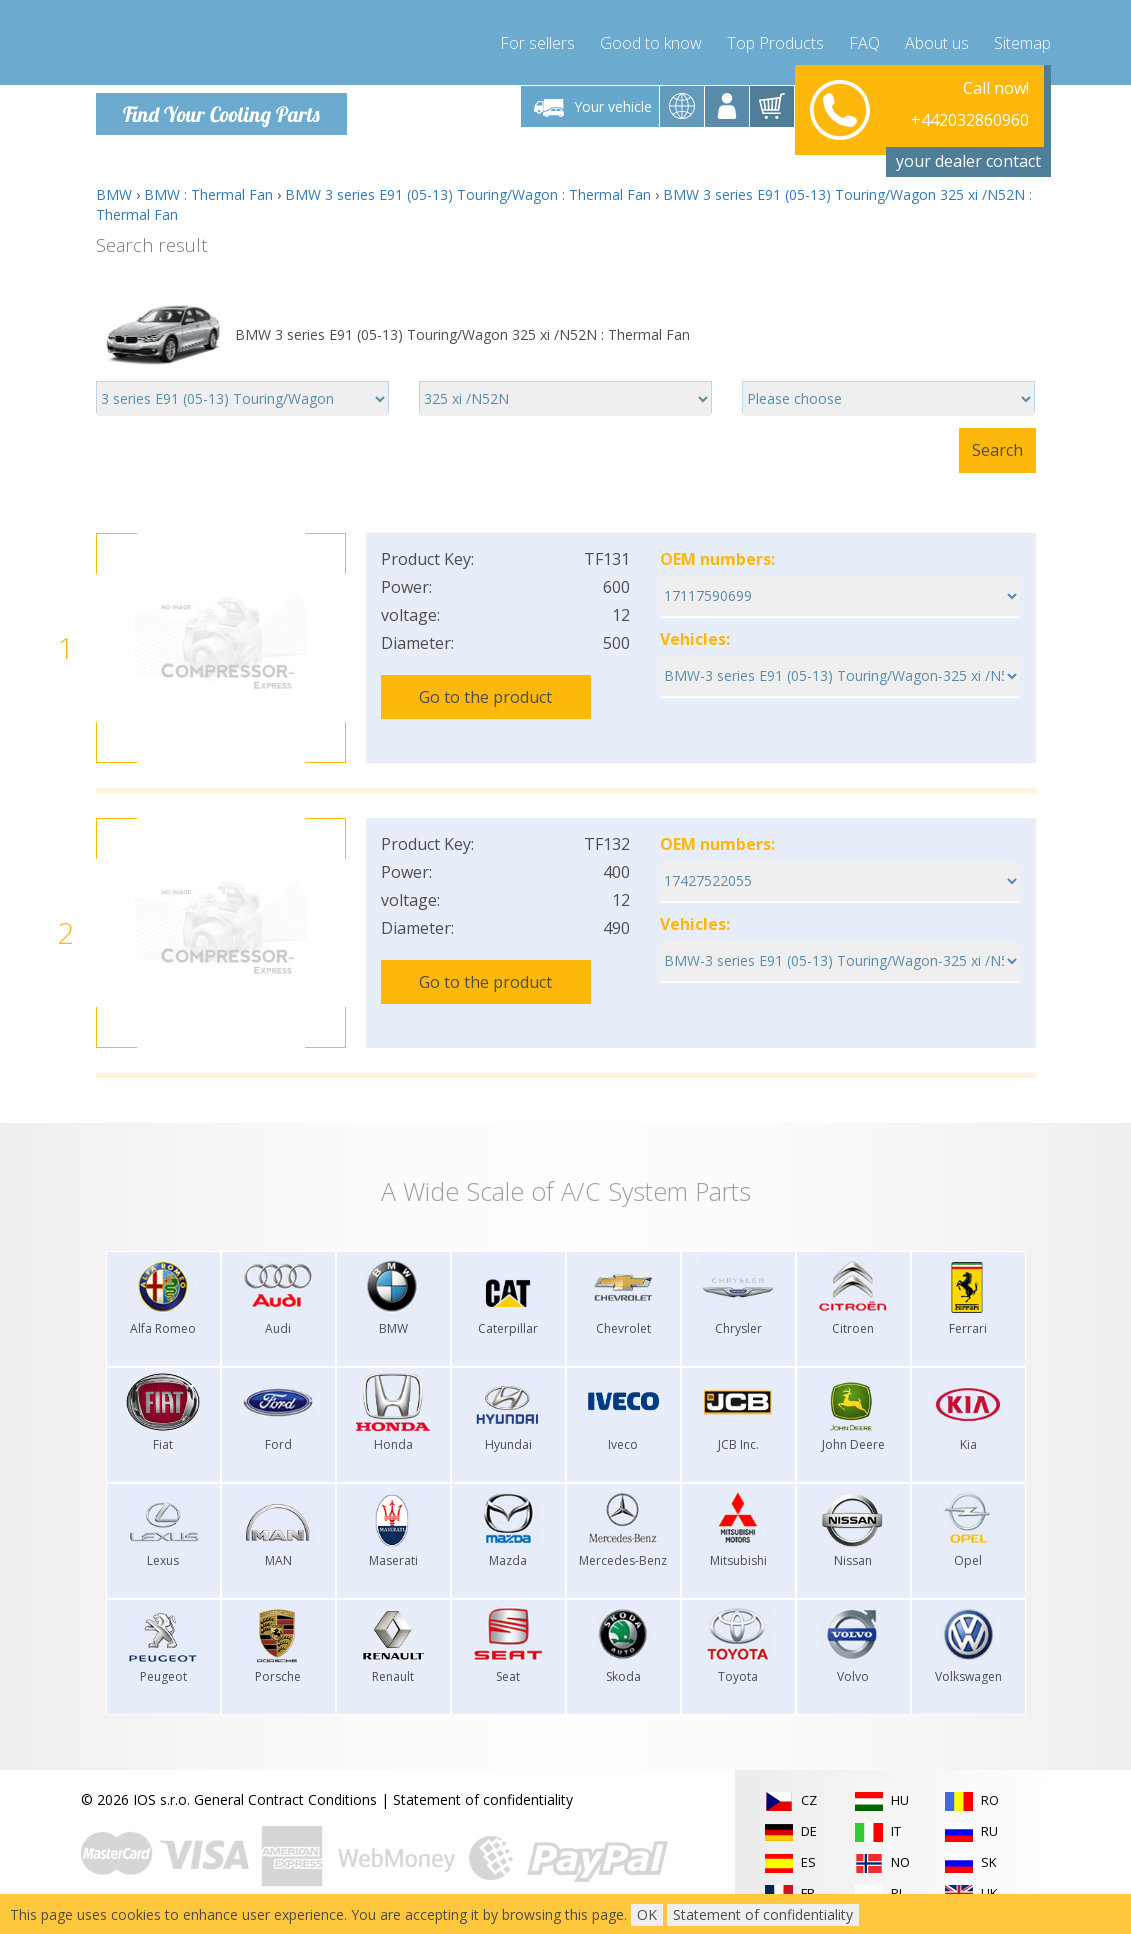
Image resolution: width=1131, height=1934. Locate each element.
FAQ (864, 40)
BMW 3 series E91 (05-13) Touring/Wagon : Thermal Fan (468, 194)
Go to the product (485, 697)
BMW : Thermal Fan (208, 194)
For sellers (537, 40)
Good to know (651, 40)
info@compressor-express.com (927, 129)
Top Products (775, 40)
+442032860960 (970, 106)
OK (647, 1914)
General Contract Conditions (285, 1799)
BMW (114, 194)
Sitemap (1022, 40)
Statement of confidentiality (483, 1799)
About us (937, 40)
